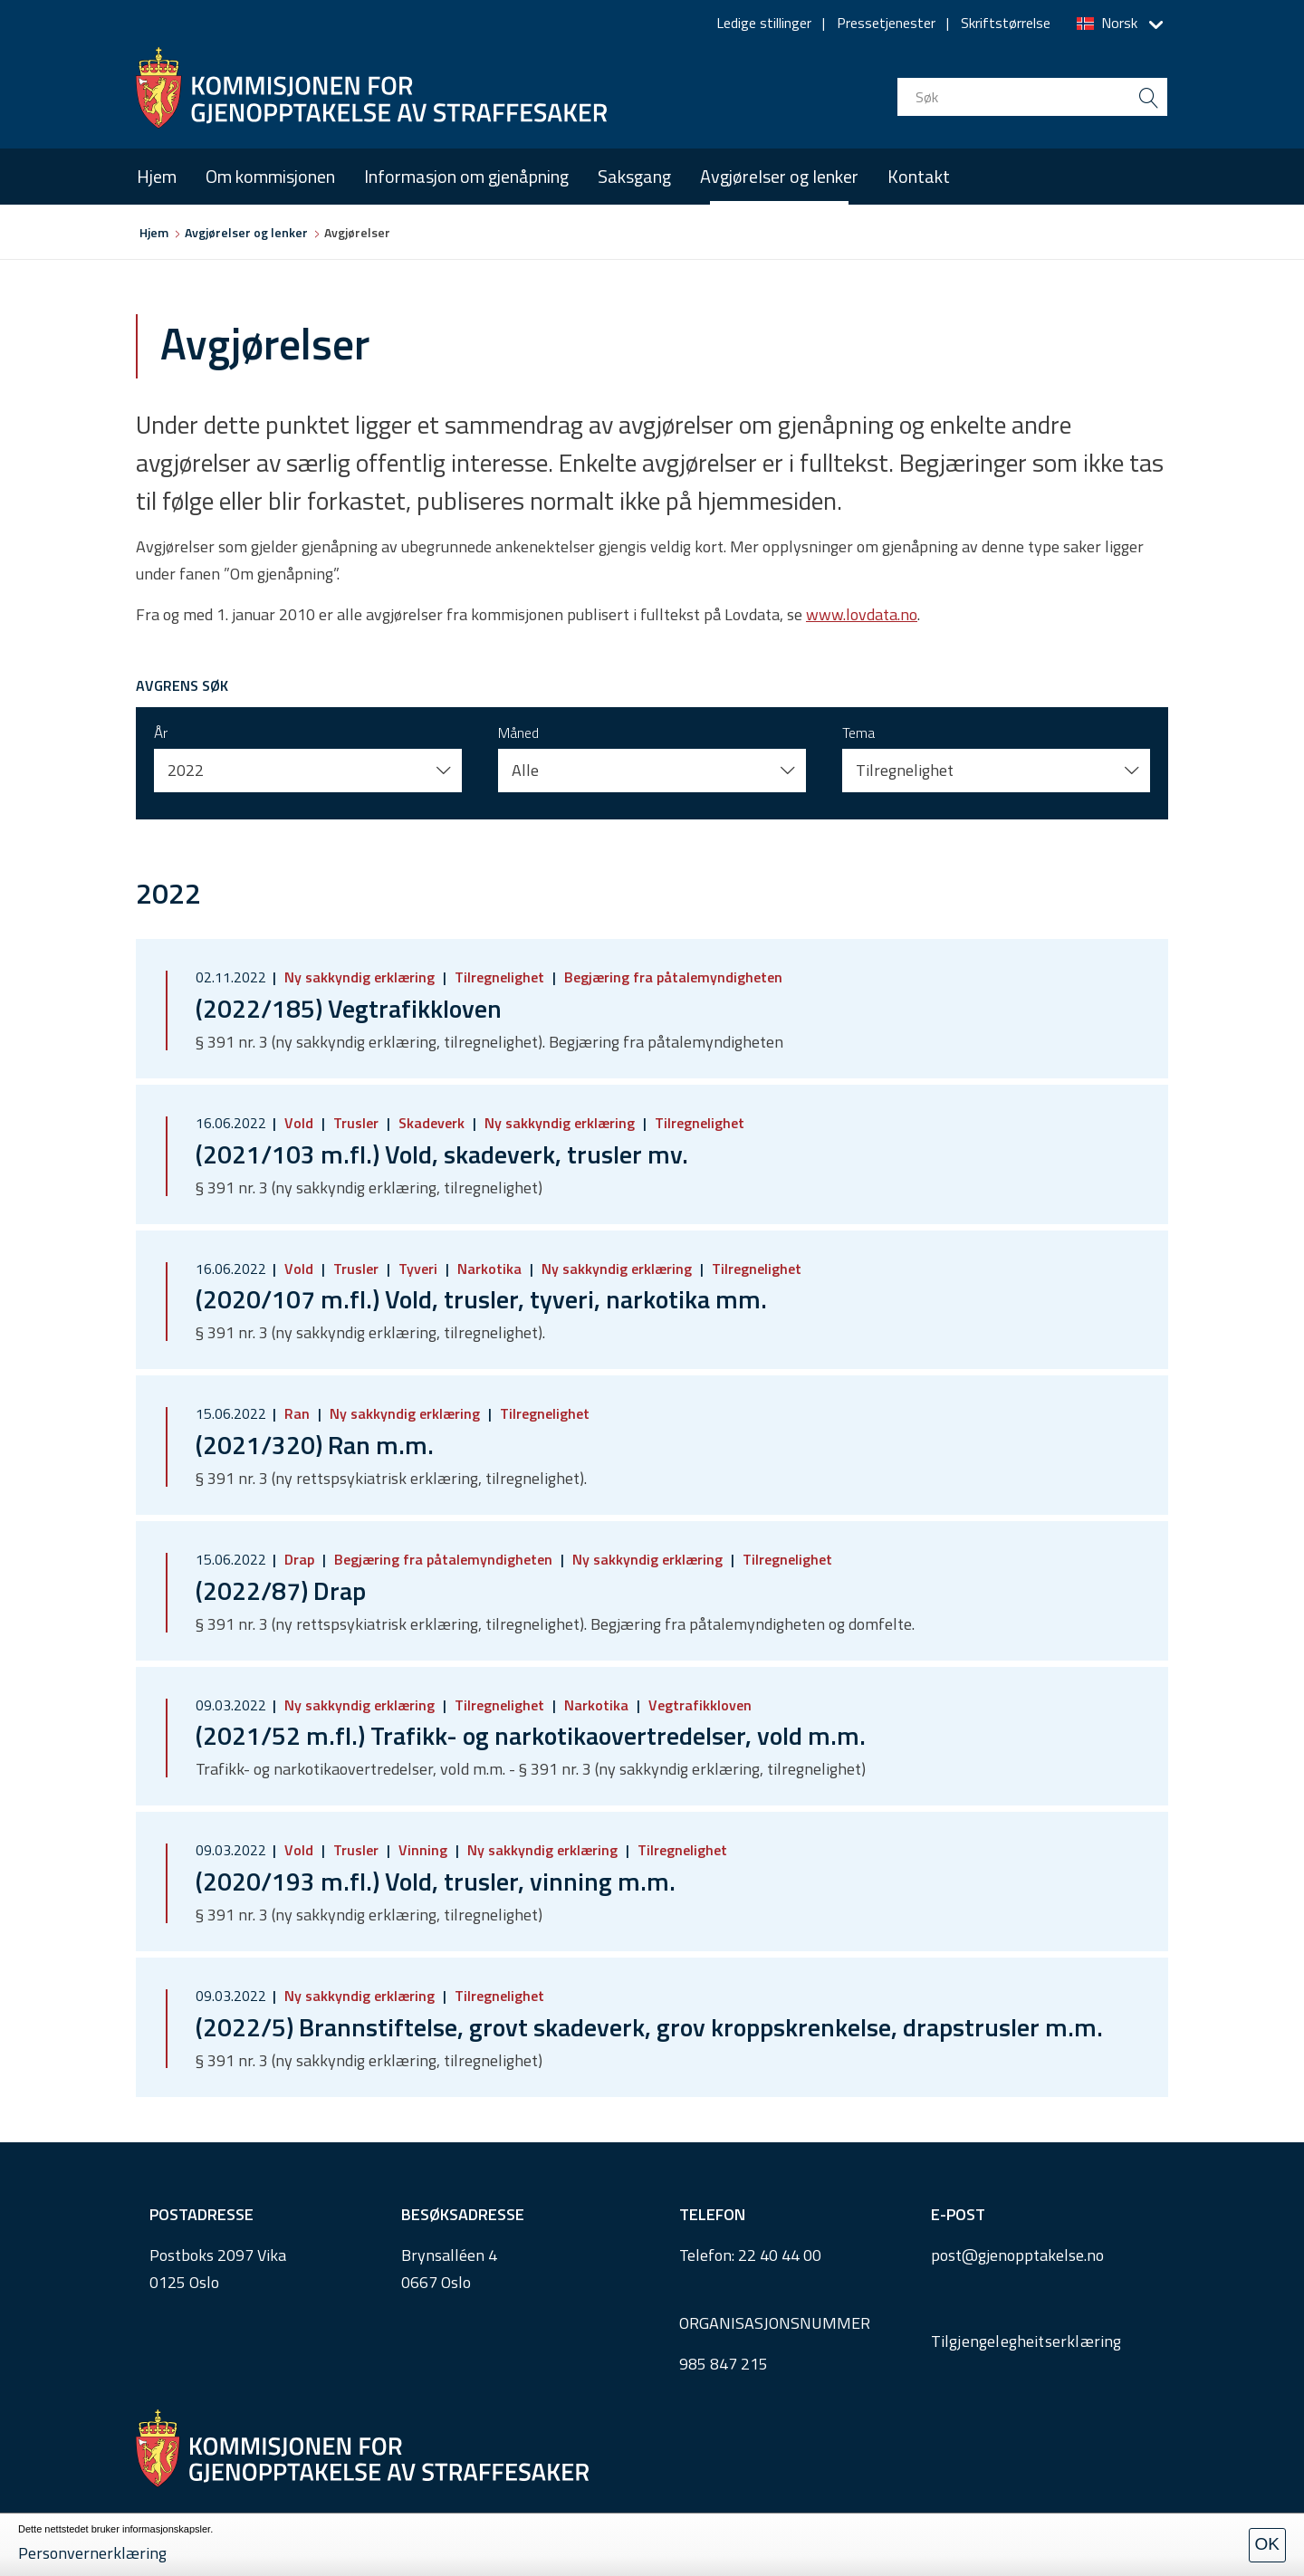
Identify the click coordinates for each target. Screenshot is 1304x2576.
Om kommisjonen (270, 176)
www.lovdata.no (861, 614)
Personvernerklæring (92, 2553)
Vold (299, 1123)
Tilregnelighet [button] (905, 770)
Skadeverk (431, 1123)
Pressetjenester (886, 23)
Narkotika (489, 1268)
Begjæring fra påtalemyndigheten (671, 977)
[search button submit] (1148, 97)
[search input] (1032, 97)
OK (1267, 2543)
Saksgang (634, 176)
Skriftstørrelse (1005, 23)
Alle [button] (525, 770)
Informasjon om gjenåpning (466, 176)
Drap (299, 1559)
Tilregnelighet (499, 977)
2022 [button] (186, 770)
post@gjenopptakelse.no (1017, 2255)
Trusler (356, 1123)
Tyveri (418, 1268)
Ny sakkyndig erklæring (359, 977)
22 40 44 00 (779, 2255)
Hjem (157, 176)
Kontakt (918, 176)
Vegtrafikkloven (698, 1705)
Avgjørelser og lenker (779, 176)
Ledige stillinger (763, 23)
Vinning (423, 1850)
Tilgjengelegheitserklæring (1026, 2341)
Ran (297, 1413)
